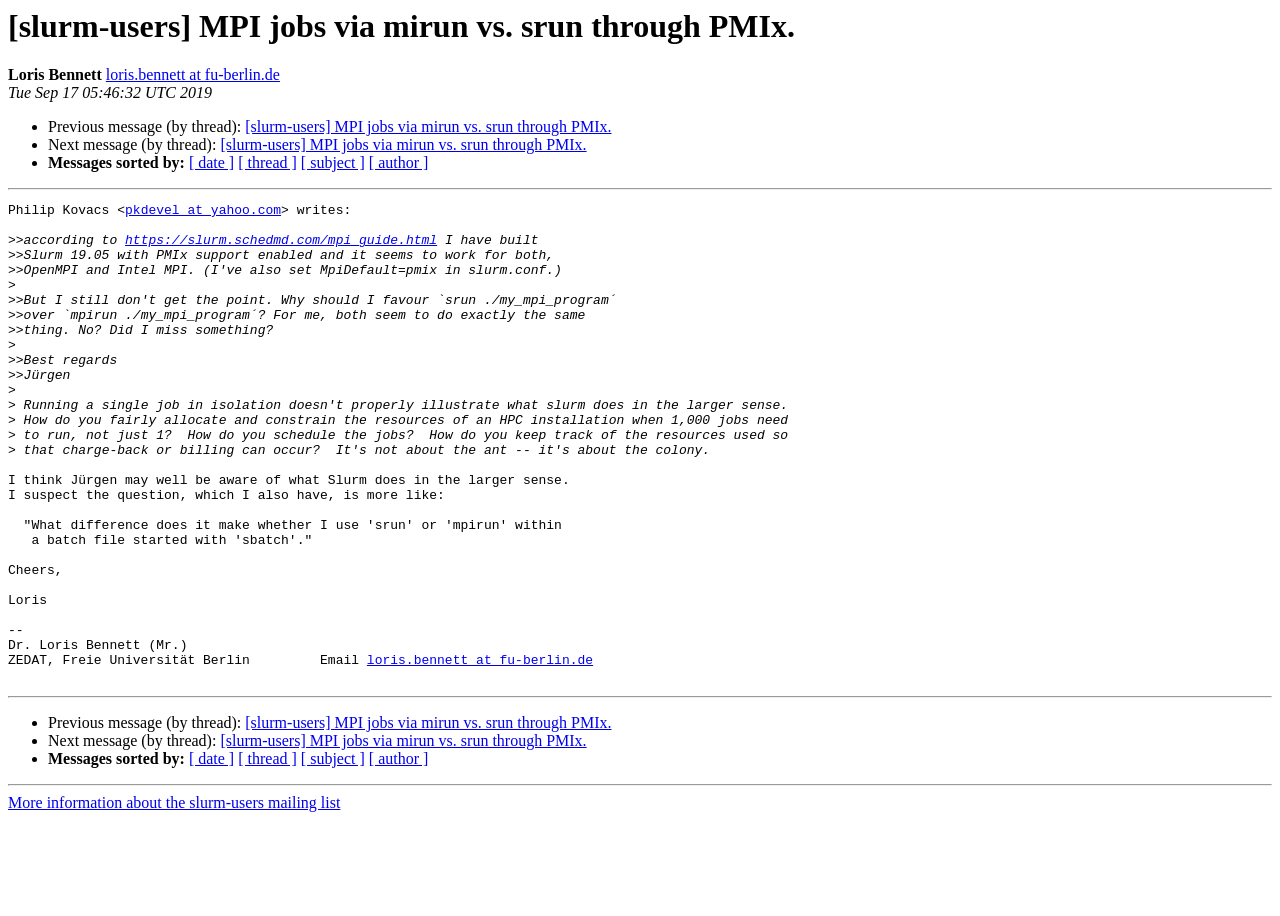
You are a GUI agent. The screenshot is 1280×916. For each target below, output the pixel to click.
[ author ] (399, 162)
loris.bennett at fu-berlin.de (193, 74)
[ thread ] (267, 162)
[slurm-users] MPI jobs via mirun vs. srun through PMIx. (428, 126)
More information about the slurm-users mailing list (174, 898)
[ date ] (211, 162)
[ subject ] (333, 162)
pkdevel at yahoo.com (203, 212)
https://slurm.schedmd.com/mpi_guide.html (281, 248)
